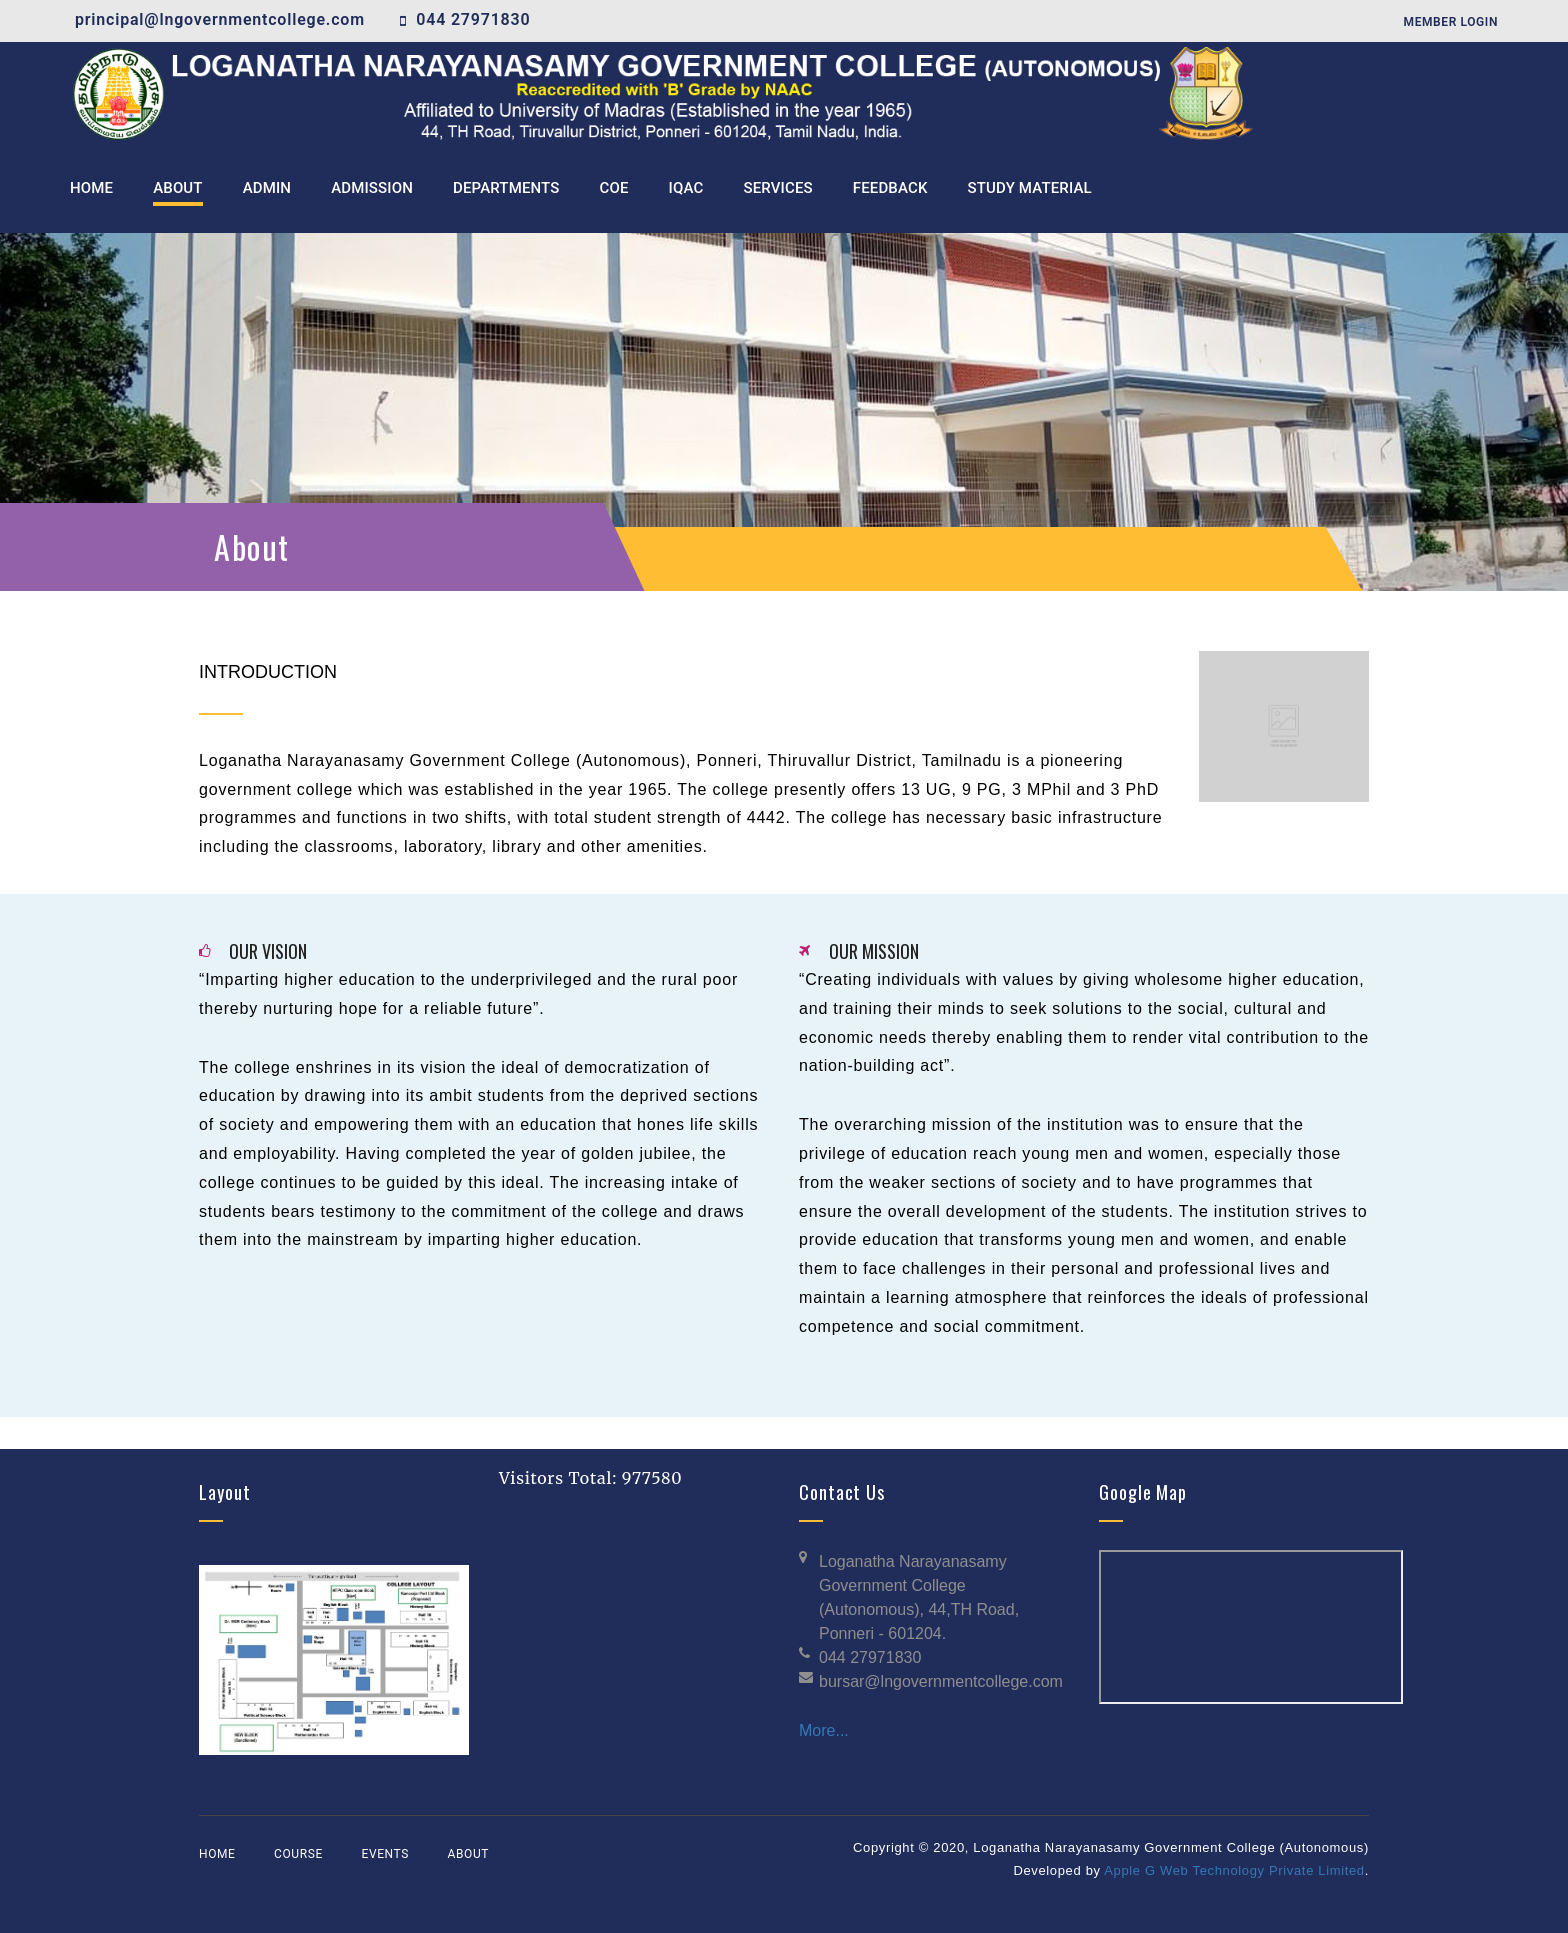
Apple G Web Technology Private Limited (1234, 1870)
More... (824, 1730)
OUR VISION (268, 951)
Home (217, 1854)
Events (384, 1854)
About (469, 1854)
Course (298, 1854)
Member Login (1451, 22)
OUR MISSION (874, 951)
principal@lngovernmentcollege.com (220, 19)
